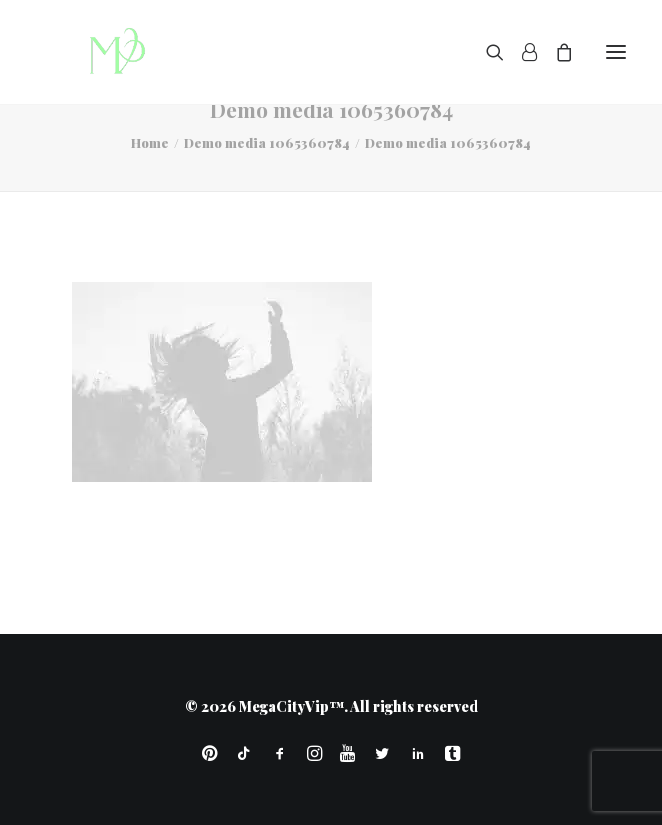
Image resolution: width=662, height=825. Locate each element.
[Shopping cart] (555, 52)
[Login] (520, 52)
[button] (616, 52)
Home (150, 142)
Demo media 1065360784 (267, 142)
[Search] (486, 52)
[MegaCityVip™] (111, 52)
